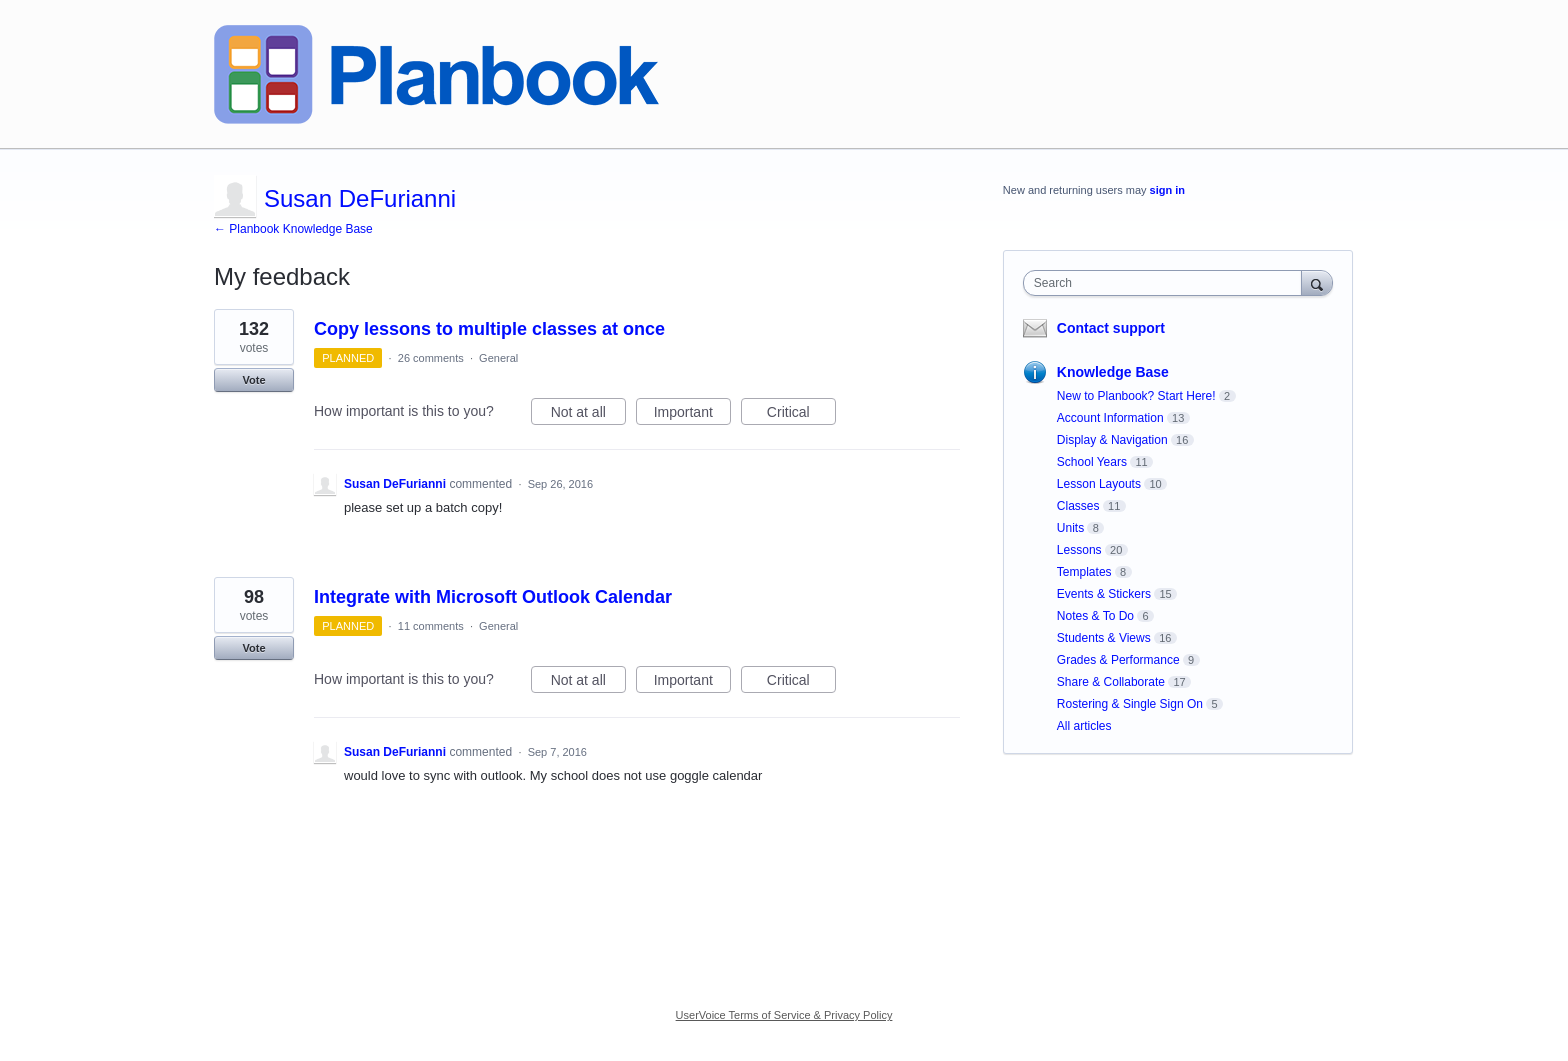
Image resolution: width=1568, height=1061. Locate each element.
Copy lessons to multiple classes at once (489, 329)
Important (692, 415)
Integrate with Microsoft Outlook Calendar (493, 597)
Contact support (1111, 328)
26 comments (431, 358)
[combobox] (1167, 283)
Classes (1078, 506)
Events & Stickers (1104, 594)
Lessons (1079, 550)
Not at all (588, 415)
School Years (1092, 462)
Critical (801, 415)
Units (1070, 528)
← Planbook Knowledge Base (293, 229)
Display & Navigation (1112, 440)
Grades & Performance (1118, 660)
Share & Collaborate (1111, 682)
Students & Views (1104, 638)
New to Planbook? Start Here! (1136, 396)
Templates (1084, 572)
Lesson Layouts (1099, 484)
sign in (1167, 190)
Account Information (1110, 418)
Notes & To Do (1095, 616)
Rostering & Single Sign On (1130, 704)
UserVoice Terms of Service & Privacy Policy (784, 1015)
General (498, 358)
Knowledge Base (1113, 372)
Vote (253, 380)
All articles (1084, 726)
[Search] (1317, 282)
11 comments (431, 626)
